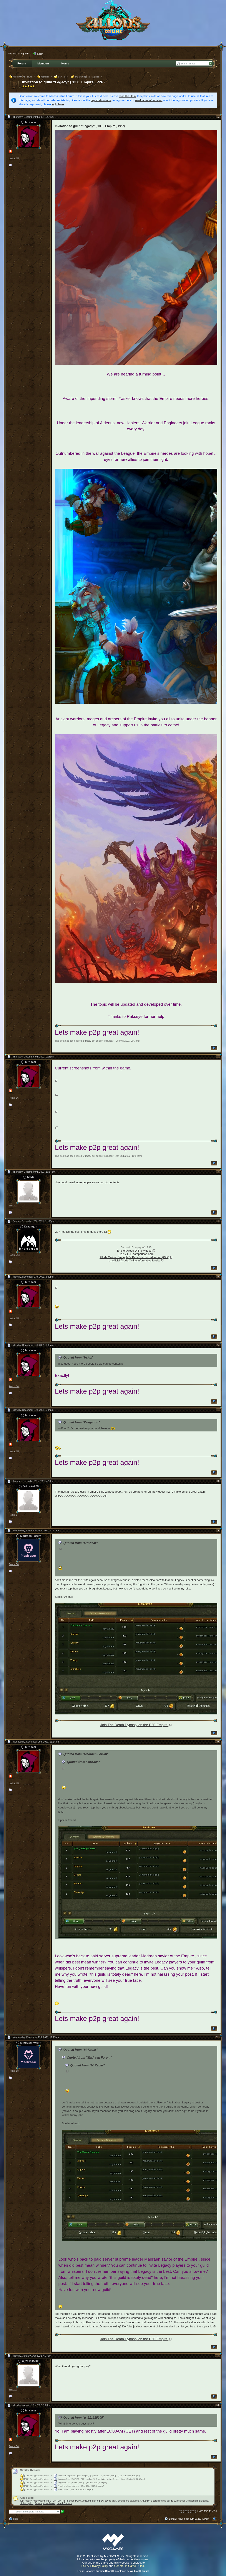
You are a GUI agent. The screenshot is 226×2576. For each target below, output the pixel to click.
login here (58, 104)
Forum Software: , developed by (113, 2571)
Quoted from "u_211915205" (83, 2417)
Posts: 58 (14, 1564)
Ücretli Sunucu (64, 2503)
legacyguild (39, 2500)
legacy (28, 2500)
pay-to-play (110, 2500)
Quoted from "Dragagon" (81, 1422)
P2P (48, 2500)
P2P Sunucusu (83, 2500)
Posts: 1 (13, 1515)
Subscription (26, 2503)
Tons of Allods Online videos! (134, 1250)
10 (217, 1741)
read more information (148, 100)
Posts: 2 (13, 1205)
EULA (85, 2566)
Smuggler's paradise (128, 2500)
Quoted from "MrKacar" (80, 1543)
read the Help (127, 96)
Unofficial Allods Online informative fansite (134, 1260)
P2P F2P (56, 2500)
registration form (101, 100)
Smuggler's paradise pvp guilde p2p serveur (163, 2500)
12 (217, 2355)
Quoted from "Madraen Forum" (85, 1754)
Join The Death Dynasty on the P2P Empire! (134, 1725)
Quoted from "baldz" (78, 1357)
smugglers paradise (198, 2500)
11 (217, 2037)
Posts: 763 (14, 1255)
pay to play (97, 2500)
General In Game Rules (129, 2566)
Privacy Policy (99, 2566)
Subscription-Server (45, 2503)
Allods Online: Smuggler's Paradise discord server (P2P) (134, 1257)
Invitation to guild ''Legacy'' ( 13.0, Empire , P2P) (63, 82)
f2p (22, 2500)
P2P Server (68, 2500)
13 (217, 2405)
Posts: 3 (13, 2389)
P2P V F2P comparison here (136, 1254)
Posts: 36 (14, 158)
